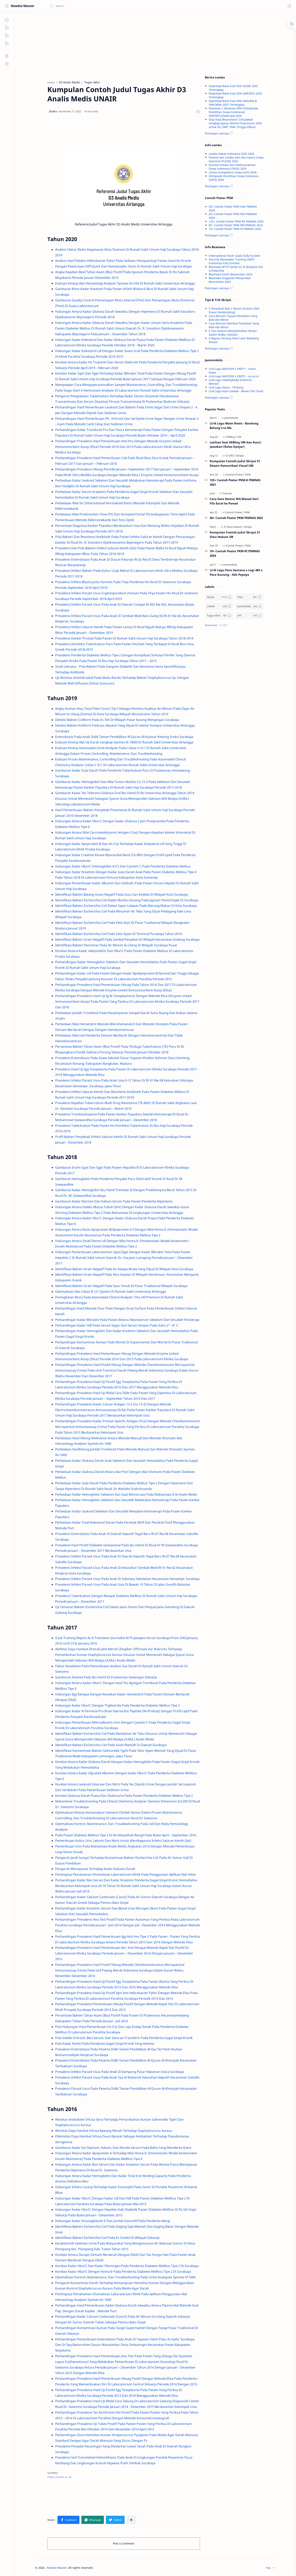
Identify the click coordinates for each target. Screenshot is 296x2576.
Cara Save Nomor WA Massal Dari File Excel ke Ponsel (234, 501)
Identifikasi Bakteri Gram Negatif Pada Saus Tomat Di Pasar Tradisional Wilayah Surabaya (121, 1286)
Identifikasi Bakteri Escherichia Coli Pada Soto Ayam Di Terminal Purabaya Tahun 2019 (118, 934)
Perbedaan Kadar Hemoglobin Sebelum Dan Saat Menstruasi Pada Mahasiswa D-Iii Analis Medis (126, 1494)
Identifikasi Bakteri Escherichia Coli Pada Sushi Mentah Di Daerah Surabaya (110, 1745)
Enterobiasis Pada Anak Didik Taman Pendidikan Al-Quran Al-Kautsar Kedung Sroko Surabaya (124, 737)
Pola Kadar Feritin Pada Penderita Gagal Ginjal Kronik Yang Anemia (104, 2043)
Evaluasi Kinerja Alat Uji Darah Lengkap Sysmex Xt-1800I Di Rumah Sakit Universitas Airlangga (124, 742)
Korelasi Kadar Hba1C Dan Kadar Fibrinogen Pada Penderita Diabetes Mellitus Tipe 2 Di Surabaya (127, 2266)
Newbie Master (22, 6)
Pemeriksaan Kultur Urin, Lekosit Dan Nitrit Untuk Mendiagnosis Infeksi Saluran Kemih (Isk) (123, 1840)
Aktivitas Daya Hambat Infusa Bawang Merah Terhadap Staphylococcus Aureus (113, 2130)
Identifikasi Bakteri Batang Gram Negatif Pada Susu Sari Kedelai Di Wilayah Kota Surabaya (121, 894)
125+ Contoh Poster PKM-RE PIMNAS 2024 (236, 221)
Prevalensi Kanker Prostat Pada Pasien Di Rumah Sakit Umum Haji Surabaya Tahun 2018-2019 (124, 638)
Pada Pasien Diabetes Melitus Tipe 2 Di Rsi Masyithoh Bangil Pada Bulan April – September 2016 (125, 1835)
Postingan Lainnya (217, 133)
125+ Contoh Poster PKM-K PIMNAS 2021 (235, 482)
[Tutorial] (226, 493)
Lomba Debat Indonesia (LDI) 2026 (231, 154)
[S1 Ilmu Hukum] (234, 527)
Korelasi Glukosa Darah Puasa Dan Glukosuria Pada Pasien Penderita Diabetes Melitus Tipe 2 (124, 1795)
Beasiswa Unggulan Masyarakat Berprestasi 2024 (230, 280)
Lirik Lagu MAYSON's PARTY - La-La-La (234, 376)
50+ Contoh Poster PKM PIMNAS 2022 (236, 518)
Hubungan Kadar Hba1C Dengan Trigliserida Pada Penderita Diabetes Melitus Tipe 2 (117, 1705)
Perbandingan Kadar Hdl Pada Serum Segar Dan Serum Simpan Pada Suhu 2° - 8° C (116, 1325)
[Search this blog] (81, 6)
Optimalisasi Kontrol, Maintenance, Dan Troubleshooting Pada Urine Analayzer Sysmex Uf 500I (125, 2277)
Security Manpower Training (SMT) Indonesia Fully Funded (232, 261)
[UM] (239, 437)
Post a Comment (123, 2543)
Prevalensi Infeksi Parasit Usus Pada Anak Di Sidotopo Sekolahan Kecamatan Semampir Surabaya (127, 1579)
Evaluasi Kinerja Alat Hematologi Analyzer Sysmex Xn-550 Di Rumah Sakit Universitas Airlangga (125, 283)
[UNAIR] (219, 606)
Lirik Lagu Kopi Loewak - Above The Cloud (236, 391)
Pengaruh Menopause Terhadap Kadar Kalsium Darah (95, 1869)
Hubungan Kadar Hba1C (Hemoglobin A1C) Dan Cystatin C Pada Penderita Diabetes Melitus (123, 866)
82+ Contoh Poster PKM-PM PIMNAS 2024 (236, 225)
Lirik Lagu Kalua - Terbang (226, 387)
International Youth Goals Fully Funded (234, 256)
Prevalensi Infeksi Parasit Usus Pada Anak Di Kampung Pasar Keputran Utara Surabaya (119, 2072)
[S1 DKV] (231, 455)
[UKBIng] (231, 437)
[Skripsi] (240, 455)
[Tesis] (249, 597)
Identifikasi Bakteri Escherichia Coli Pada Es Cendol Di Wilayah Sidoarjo (107, 2238)
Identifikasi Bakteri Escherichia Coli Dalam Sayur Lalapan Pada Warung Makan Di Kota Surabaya (126, 905)
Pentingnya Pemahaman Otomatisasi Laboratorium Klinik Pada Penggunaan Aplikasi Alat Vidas (125, 1874)
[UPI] (249, 615)
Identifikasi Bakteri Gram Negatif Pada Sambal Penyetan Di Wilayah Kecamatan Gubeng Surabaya (127, 939)
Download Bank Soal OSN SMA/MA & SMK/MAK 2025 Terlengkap (233, 102)
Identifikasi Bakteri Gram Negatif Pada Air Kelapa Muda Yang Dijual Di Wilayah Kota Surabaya (124, 1269)
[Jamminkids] (231, 418)
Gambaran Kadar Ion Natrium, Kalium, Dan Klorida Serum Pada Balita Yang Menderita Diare (123, 2147)
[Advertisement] (123, 45)
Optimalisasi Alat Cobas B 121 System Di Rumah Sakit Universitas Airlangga (110, 1291)
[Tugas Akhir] (219, 615)
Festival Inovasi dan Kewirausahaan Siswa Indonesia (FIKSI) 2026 (232, 166)
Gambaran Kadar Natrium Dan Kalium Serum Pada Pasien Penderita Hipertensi (113, 1201)
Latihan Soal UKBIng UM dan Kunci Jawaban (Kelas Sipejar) (235, 444)
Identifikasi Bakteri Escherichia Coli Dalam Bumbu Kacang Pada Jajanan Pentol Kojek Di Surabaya (126, 900)
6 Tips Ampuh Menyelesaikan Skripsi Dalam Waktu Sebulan (233, 332)
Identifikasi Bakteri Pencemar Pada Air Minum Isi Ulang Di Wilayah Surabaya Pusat (116, 945)
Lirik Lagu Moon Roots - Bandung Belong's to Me (234, 425)
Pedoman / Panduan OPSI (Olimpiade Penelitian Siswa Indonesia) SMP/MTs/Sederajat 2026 (233, 112)
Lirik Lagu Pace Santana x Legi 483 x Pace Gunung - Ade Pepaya (236, 572)
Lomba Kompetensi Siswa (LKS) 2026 (233, 172)
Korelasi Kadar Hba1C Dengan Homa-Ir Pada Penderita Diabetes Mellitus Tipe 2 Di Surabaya (123, 2271)
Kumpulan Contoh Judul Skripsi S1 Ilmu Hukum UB (235, 534)
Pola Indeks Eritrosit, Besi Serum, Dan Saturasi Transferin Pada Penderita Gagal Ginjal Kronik (124, 2038)
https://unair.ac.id (59, 2477)
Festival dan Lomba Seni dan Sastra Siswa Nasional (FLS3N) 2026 (236, 159)
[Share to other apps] (131, 2520)
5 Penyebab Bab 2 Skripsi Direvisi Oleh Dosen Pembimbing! (234, 310)
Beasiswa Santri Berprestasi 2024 (230, 274)
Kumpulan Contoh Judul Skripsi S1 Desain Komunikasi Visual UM (235, 463)
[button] (289, 6)
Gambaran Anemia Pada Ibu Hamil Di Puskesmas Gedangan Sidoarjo (106, 1677)
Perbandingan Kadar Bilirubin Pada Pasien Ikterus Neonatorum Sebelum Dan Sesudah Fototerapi (127, 1320)
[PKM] (248, 474)
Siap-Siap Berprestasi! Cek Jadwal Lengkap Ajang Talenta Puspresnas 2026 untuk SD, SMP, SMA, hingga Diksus (235, 123)
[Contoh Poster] (235, 474)
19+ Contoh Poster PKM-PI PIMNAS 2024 (235, 229)
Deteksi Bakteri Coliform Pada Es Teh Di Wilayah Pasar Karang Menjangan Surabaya (117, 720)
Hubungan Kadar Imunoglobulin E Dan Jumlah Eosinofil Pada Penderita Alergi (112, 2221)
